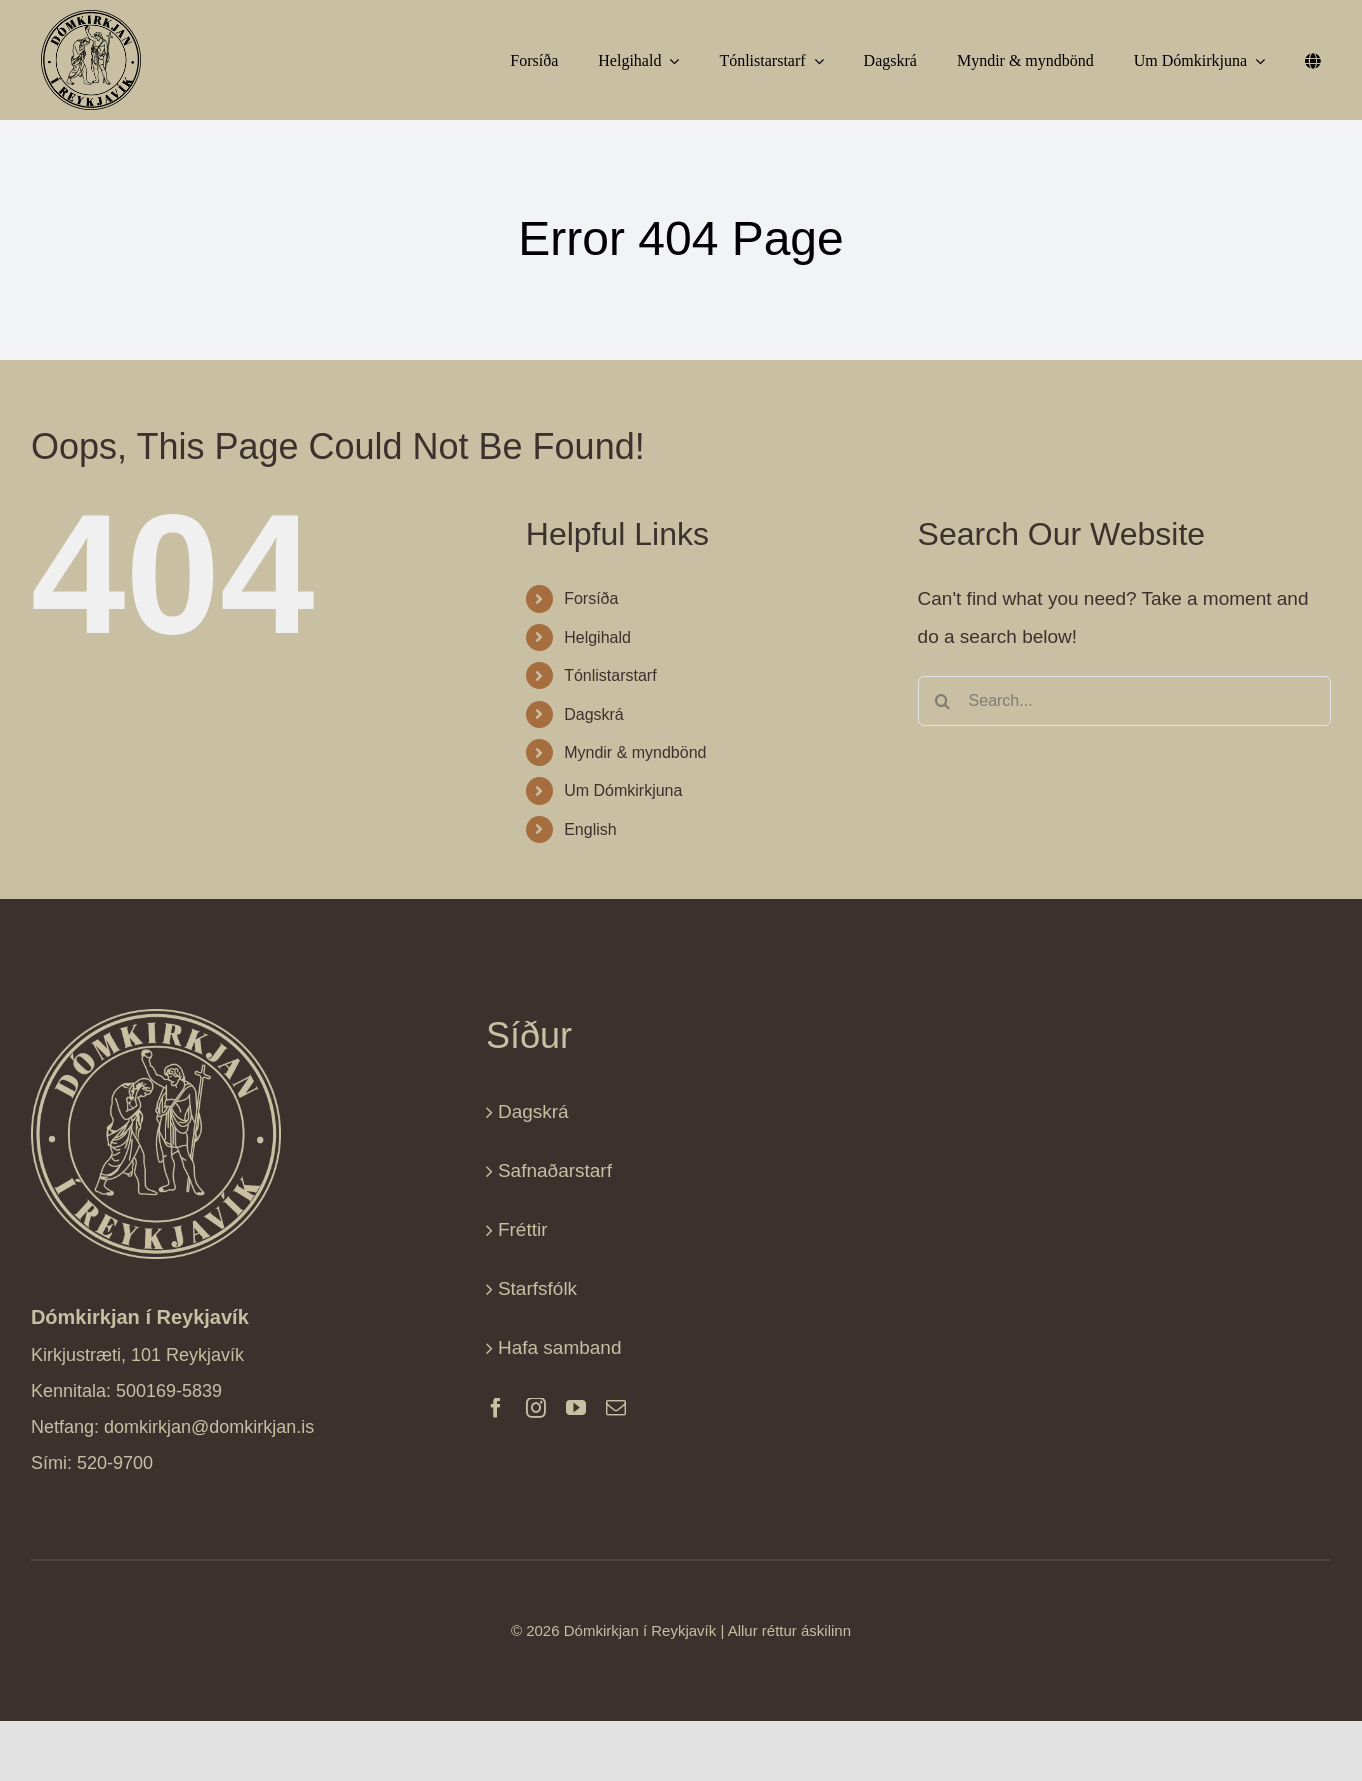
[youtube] (576, 1408)
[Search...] (1124, 701)
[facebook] (496, 1408)
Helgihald (597, 637)
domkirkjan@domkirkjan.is (209, 1427)
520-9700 (115, 1463)
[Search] (943, 701)
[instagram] (536, 1408)
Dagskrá (594, 714)
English (590, 829)
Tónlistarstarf (610, 675)
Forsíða (591, 598)
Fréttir (523, 1229)
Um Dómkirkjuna (623, 790)
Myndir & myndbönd (635, 752)
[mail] (616, 1408)
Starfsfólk (537, 1288)
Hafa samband (560, 1347)
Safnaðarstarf (555, 1170)
